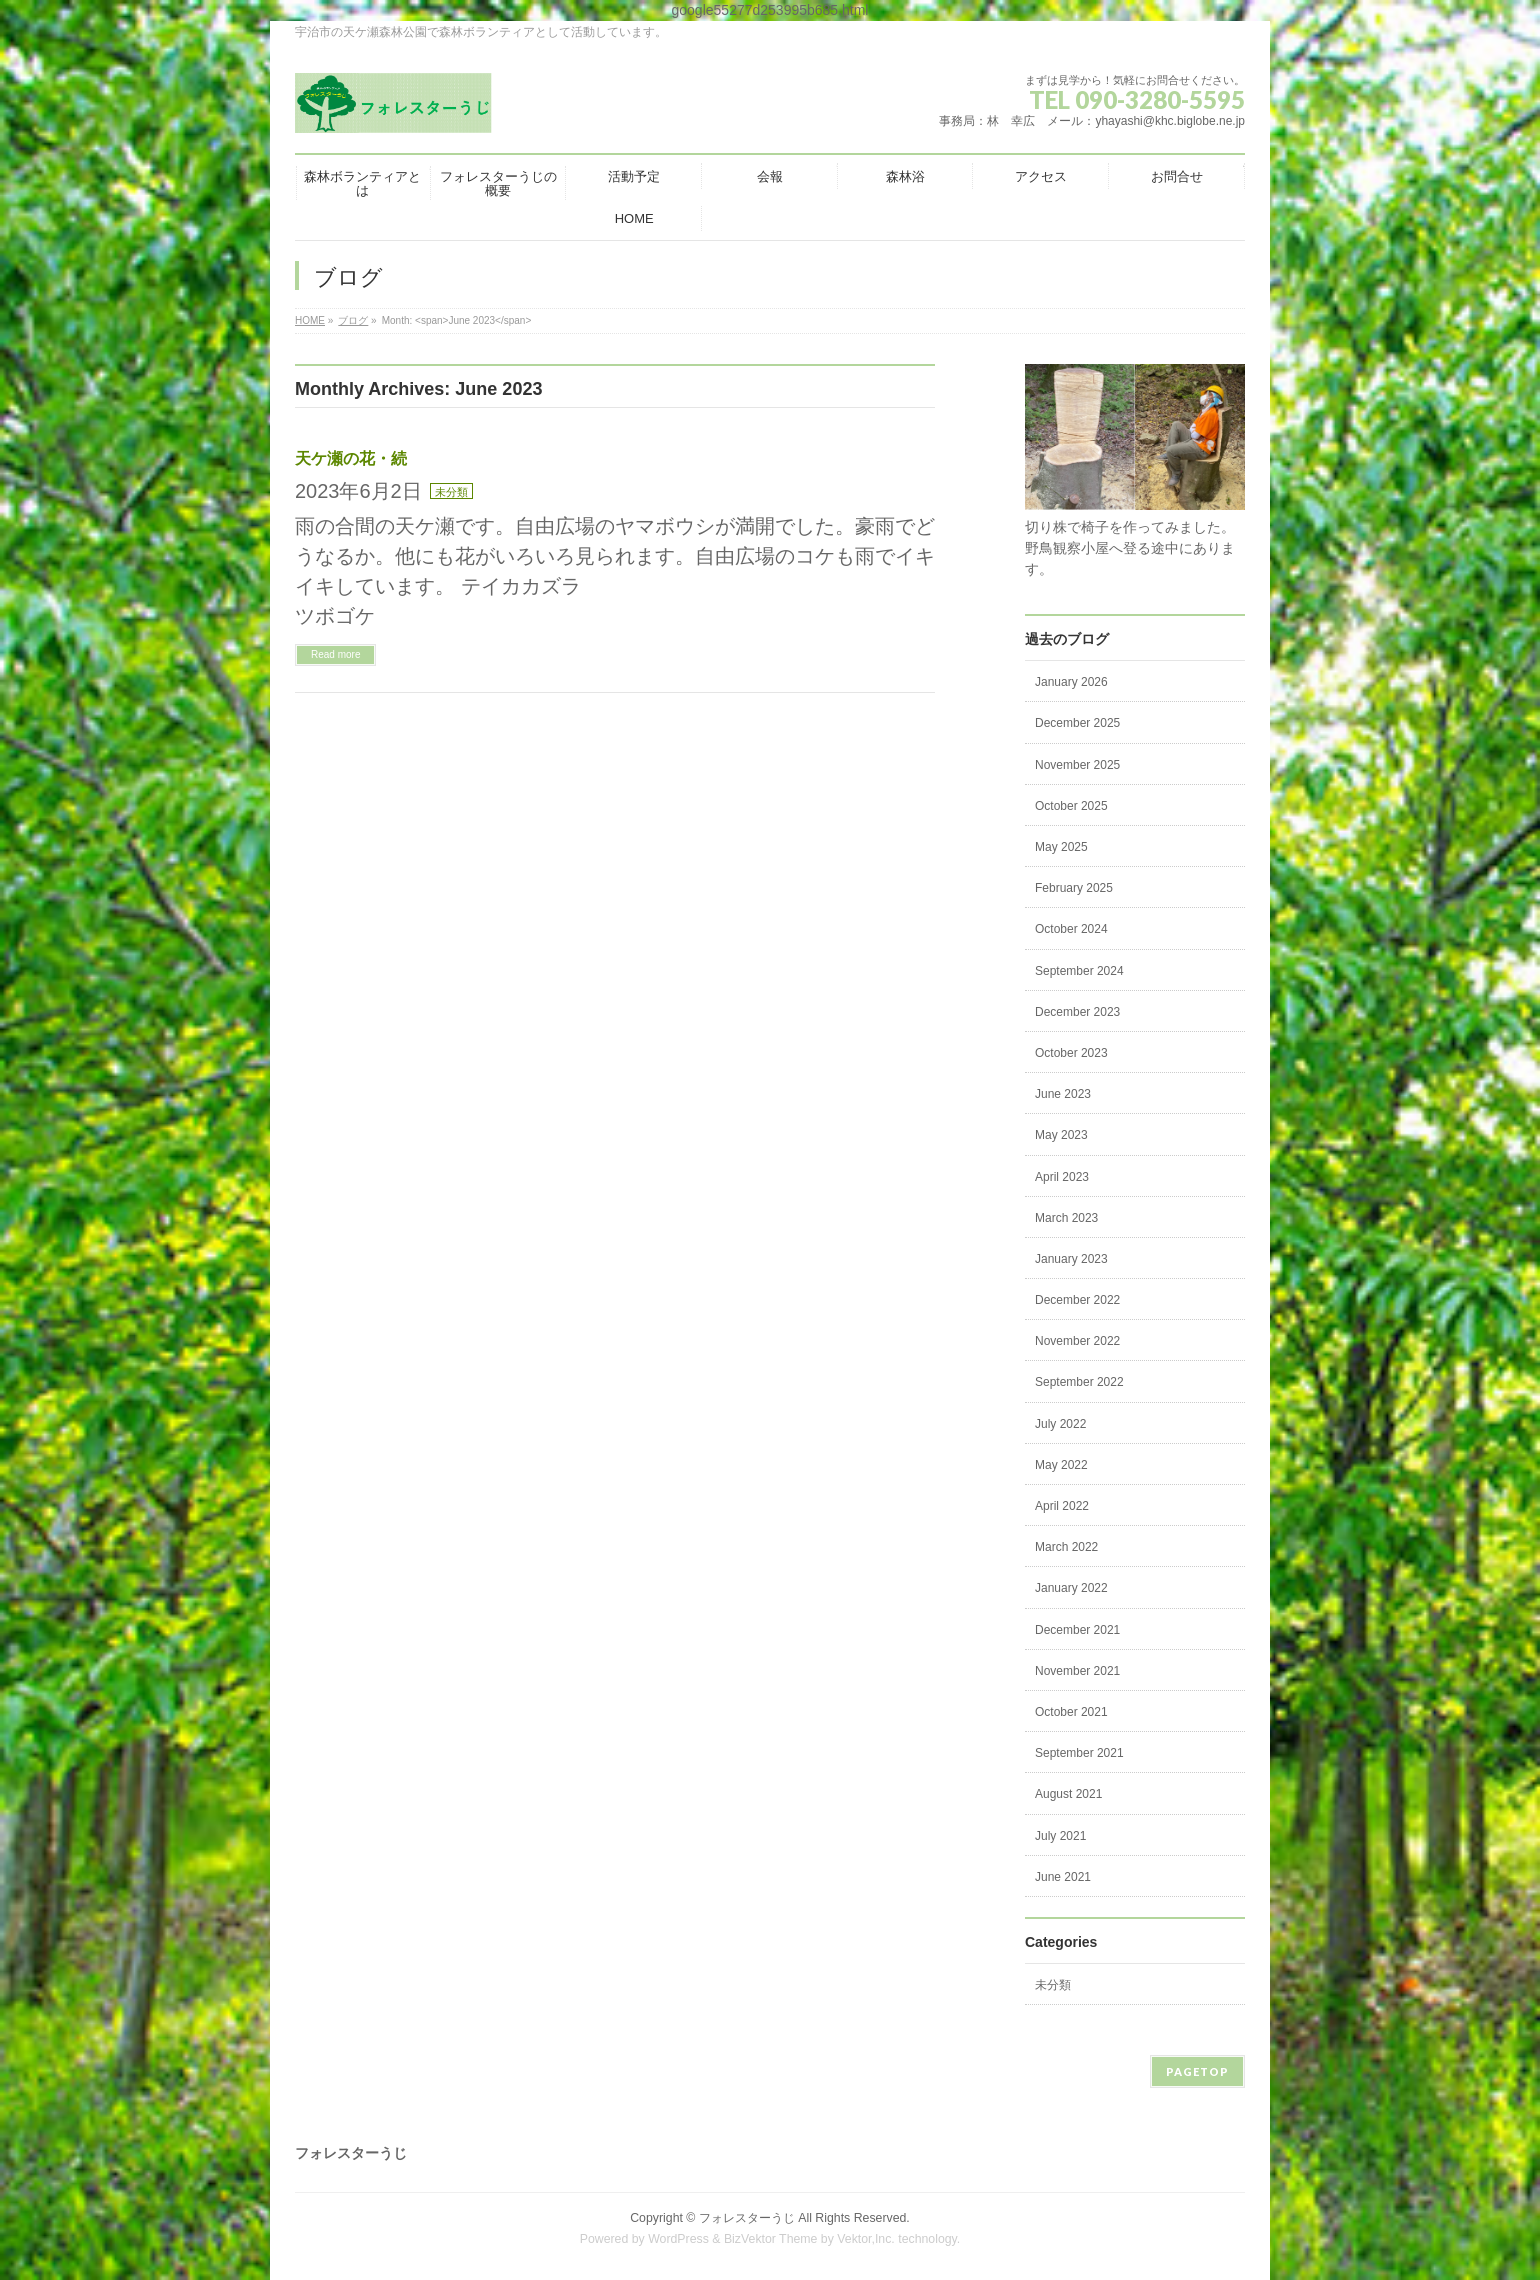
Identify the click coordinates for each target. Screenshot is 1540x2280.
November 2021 (1077, 1671)
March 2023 (1066, 1218)
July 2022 (1060, 1424)
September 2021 (1079, 1753)
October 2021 (1071, 1712)
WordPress (678, 2239)
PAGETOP (1197, 2071)
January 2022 (1071, 1588)
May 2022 (1061, 1465)
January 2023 (1071, 1259)
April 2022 (1062, 1506)
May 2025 (1061, 847)
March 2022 (1066, 1547)
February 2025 (1074, 888)
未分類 (451, 492)
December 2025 (1077, 723)
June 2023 (1063, 1094)
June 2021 (1063, 1877)
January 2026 (1071, 682)
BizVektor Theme (771, 2239)
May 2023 (1061, 1135)
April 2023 (1062, 1177)
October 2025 (1071, 806)
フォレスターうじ (747, 2218)
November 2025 (1077, 765)
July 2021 (1060, 1836)
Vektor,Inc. (866, 2239)
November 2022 (1077, 1341)
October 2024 (1071, 929)
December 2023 (1077, 1012)
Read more (335, 654)
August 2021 (1068, 1794)
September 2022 (1079, 1382)
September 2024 (1079, 971)
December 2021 (1077, 1630)
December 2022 (1077, 1300)
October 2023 (1071, 1053)
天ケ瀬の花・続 (351, 458)
